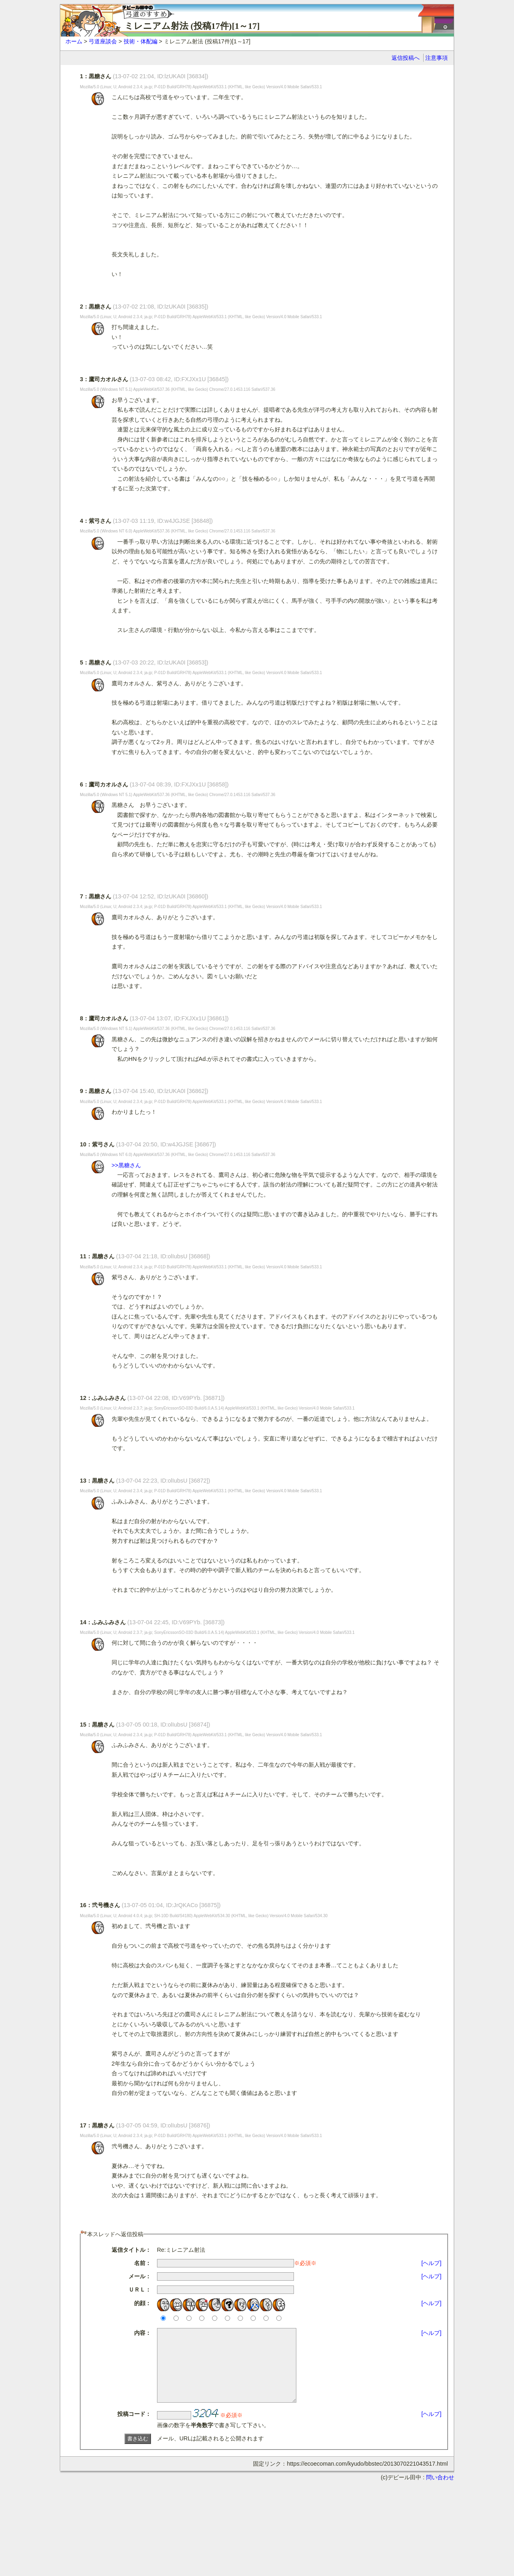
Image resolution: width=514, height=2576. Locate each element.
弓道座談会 (103, 41)
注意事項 (436, 58)
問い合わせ (440, 2492)
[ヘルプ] (431, 2263)
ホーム (73, 41)
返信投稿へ (406, 58)
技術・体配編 (140, 41)
